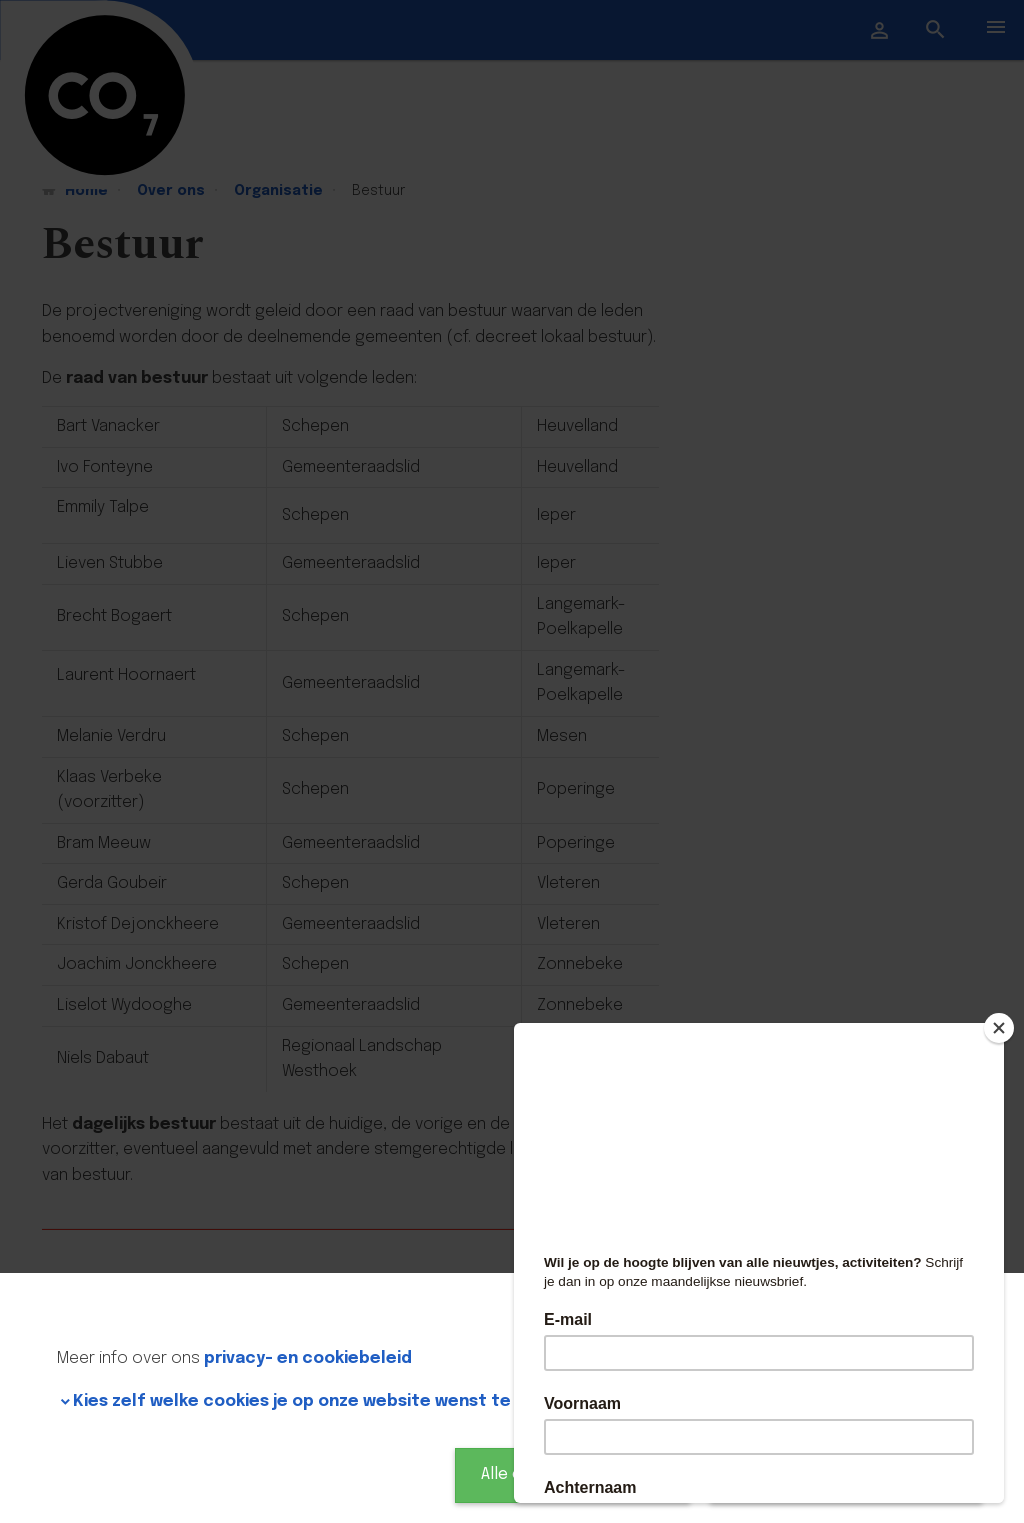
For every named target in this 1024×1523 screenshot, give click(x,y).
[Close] (999, 1028)
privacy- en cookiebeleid (308, 1358)
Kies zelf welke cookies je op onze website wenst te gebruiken (335, 1401)
